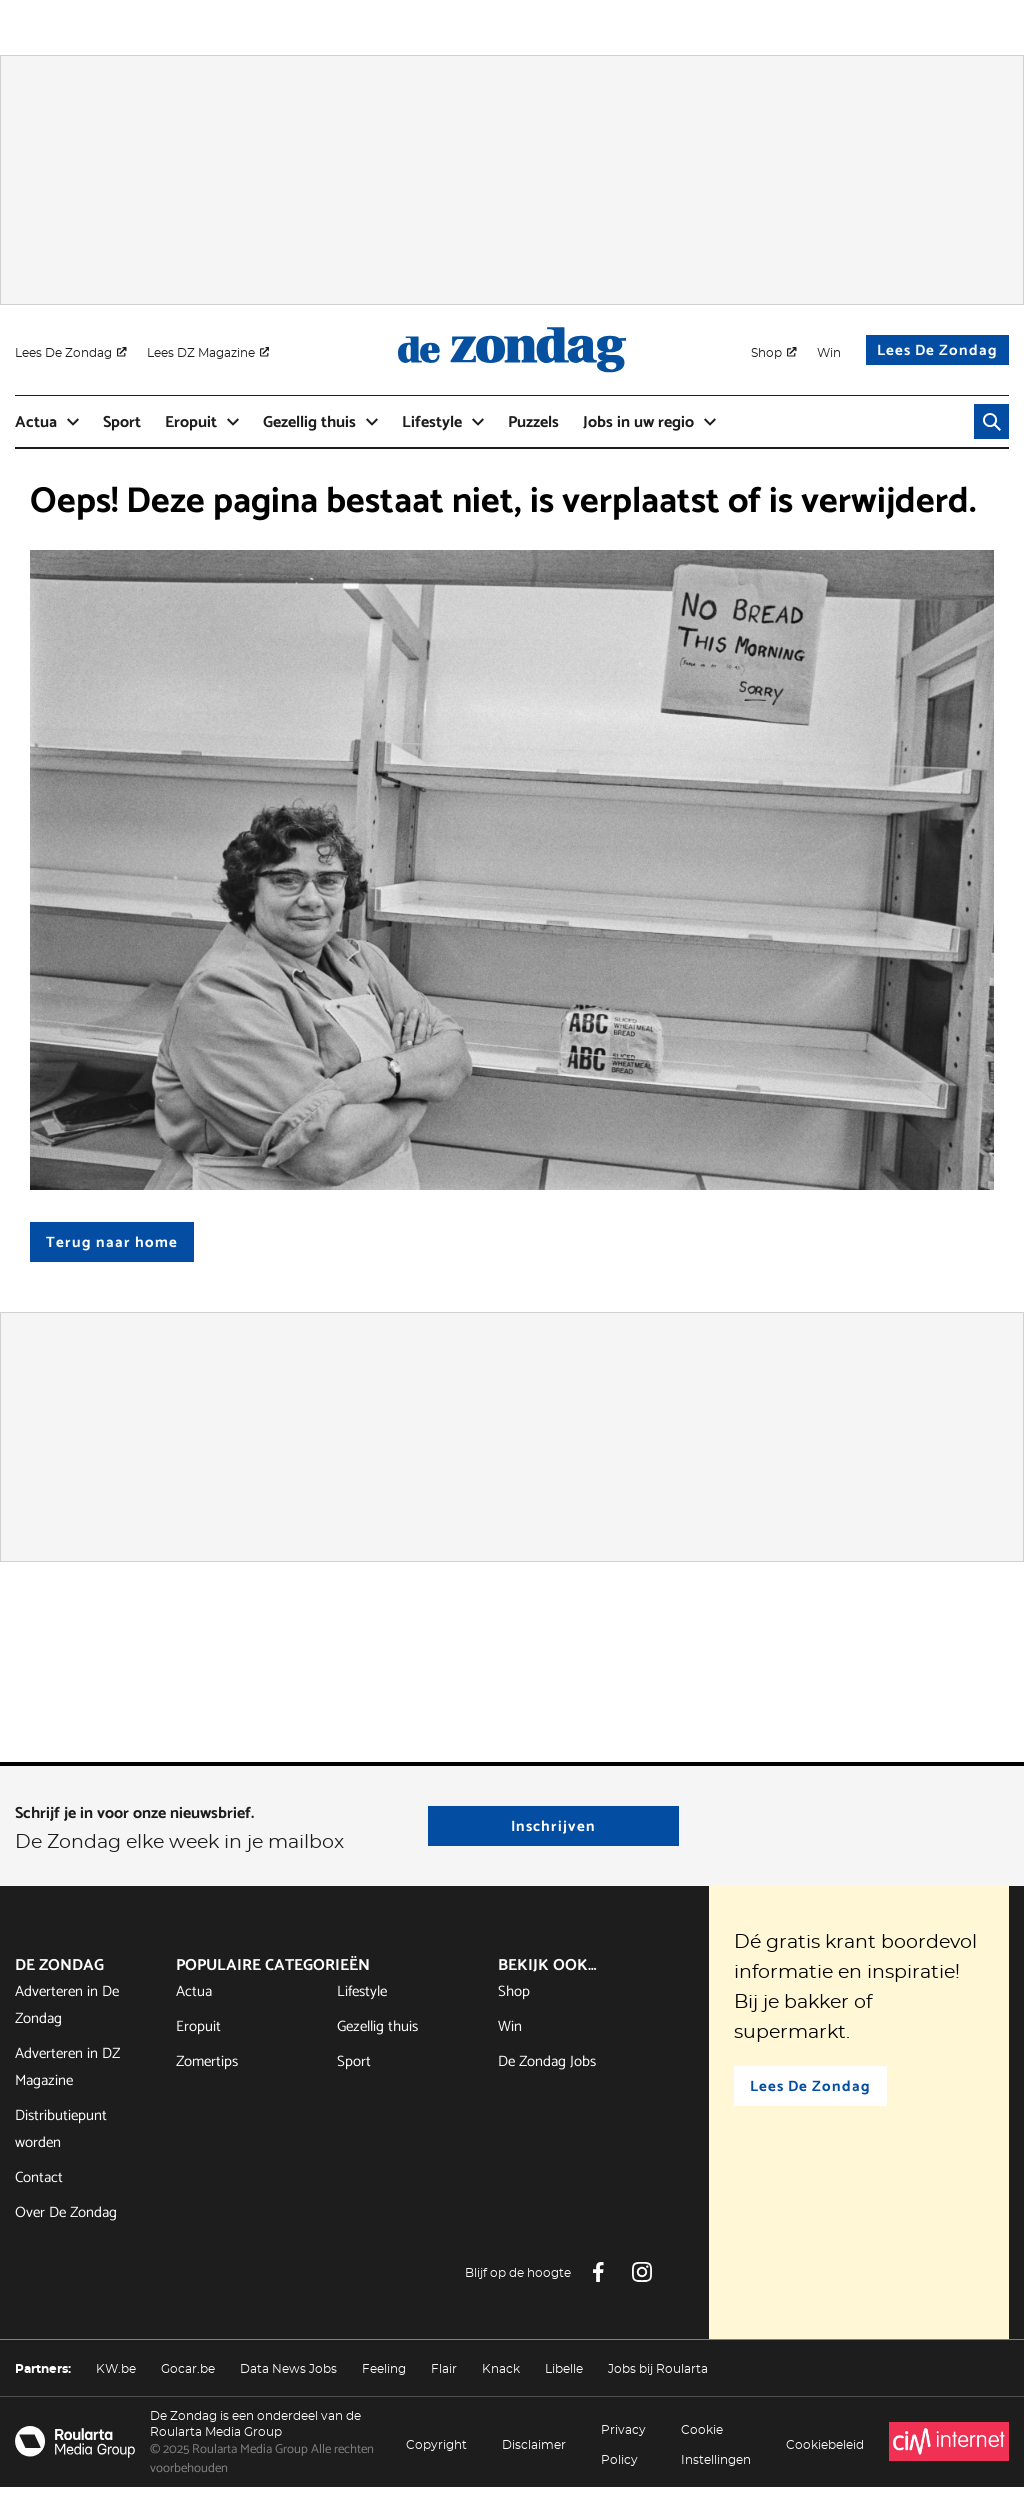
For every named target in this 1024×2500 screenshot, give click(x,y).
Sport (354, 2073)
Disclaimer (534, 2457)
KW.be (116, 2381)
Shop (514, 2003)
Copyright (436, 2457)
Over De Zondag (66, 2224)
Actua (194, 2003)
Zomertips (207, 2073)
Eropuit (198, 2038)
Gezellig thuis (377, 2038)
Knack (501, 2381)
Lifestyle (362, 2003)
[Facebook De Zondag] (598, 2285)
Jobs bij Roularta (658, 2381)
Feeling (384, 2381)
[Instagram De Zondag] (642, 2285)
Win (510, 2038)
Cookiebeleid (825, 2457)
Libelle (564, 2381)
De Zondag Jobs (547, 2073)
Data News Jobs (288, 2381)
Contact (39, 2189)
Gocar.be (188, 2381)
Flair (444, 2381)
